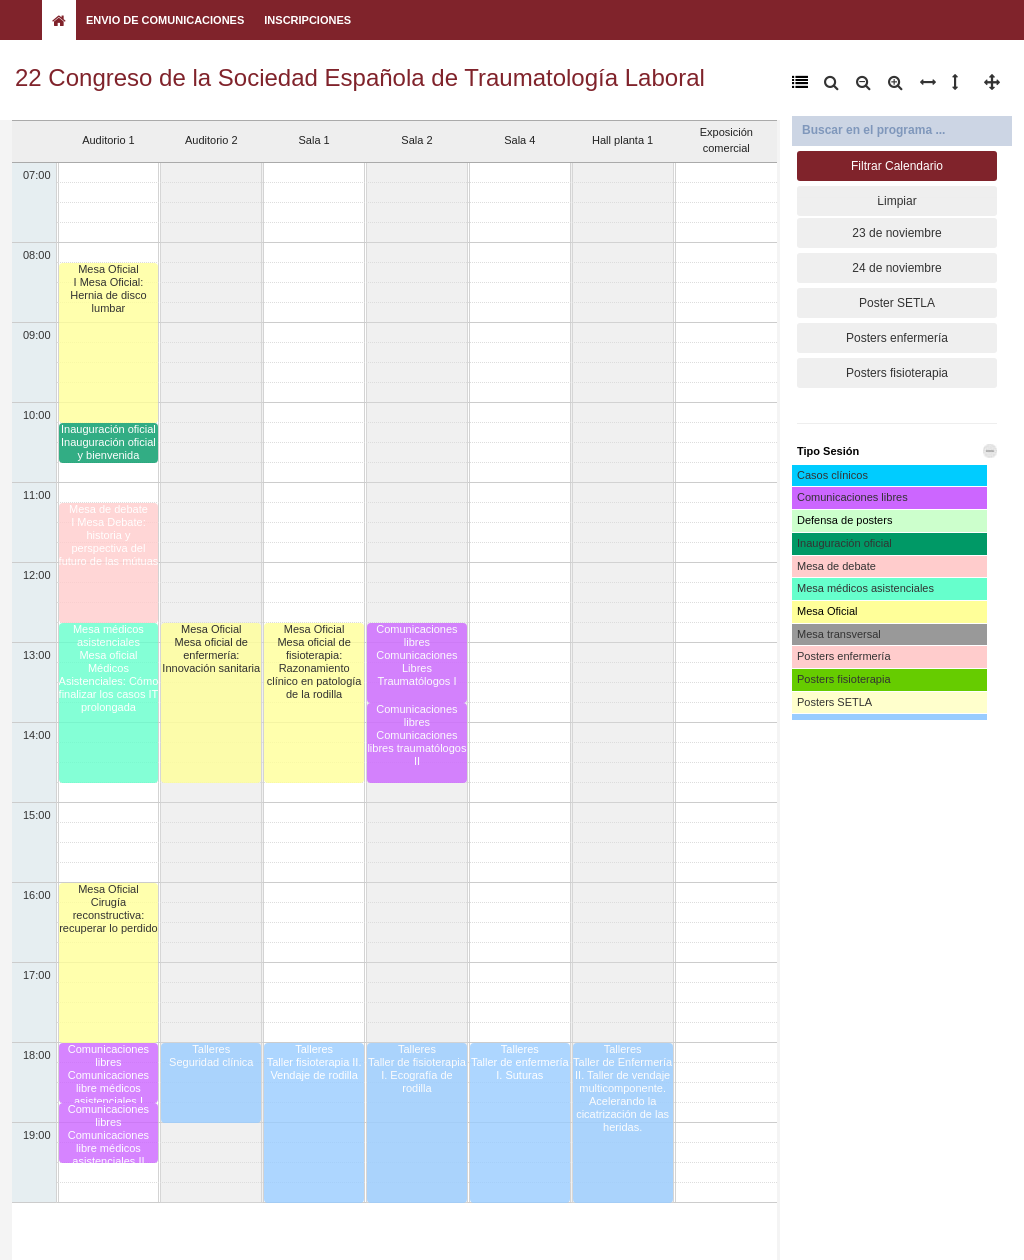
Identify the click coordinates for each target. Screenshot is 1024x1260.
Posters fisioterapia (897, 373)
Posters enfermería (897, 338)
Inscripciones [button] (307, 20)
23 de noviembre (896, 233)
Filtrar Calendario (897, 166)
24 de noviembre (896, 268)
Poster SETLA (897, 303)
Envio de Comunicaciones (165, 20)
